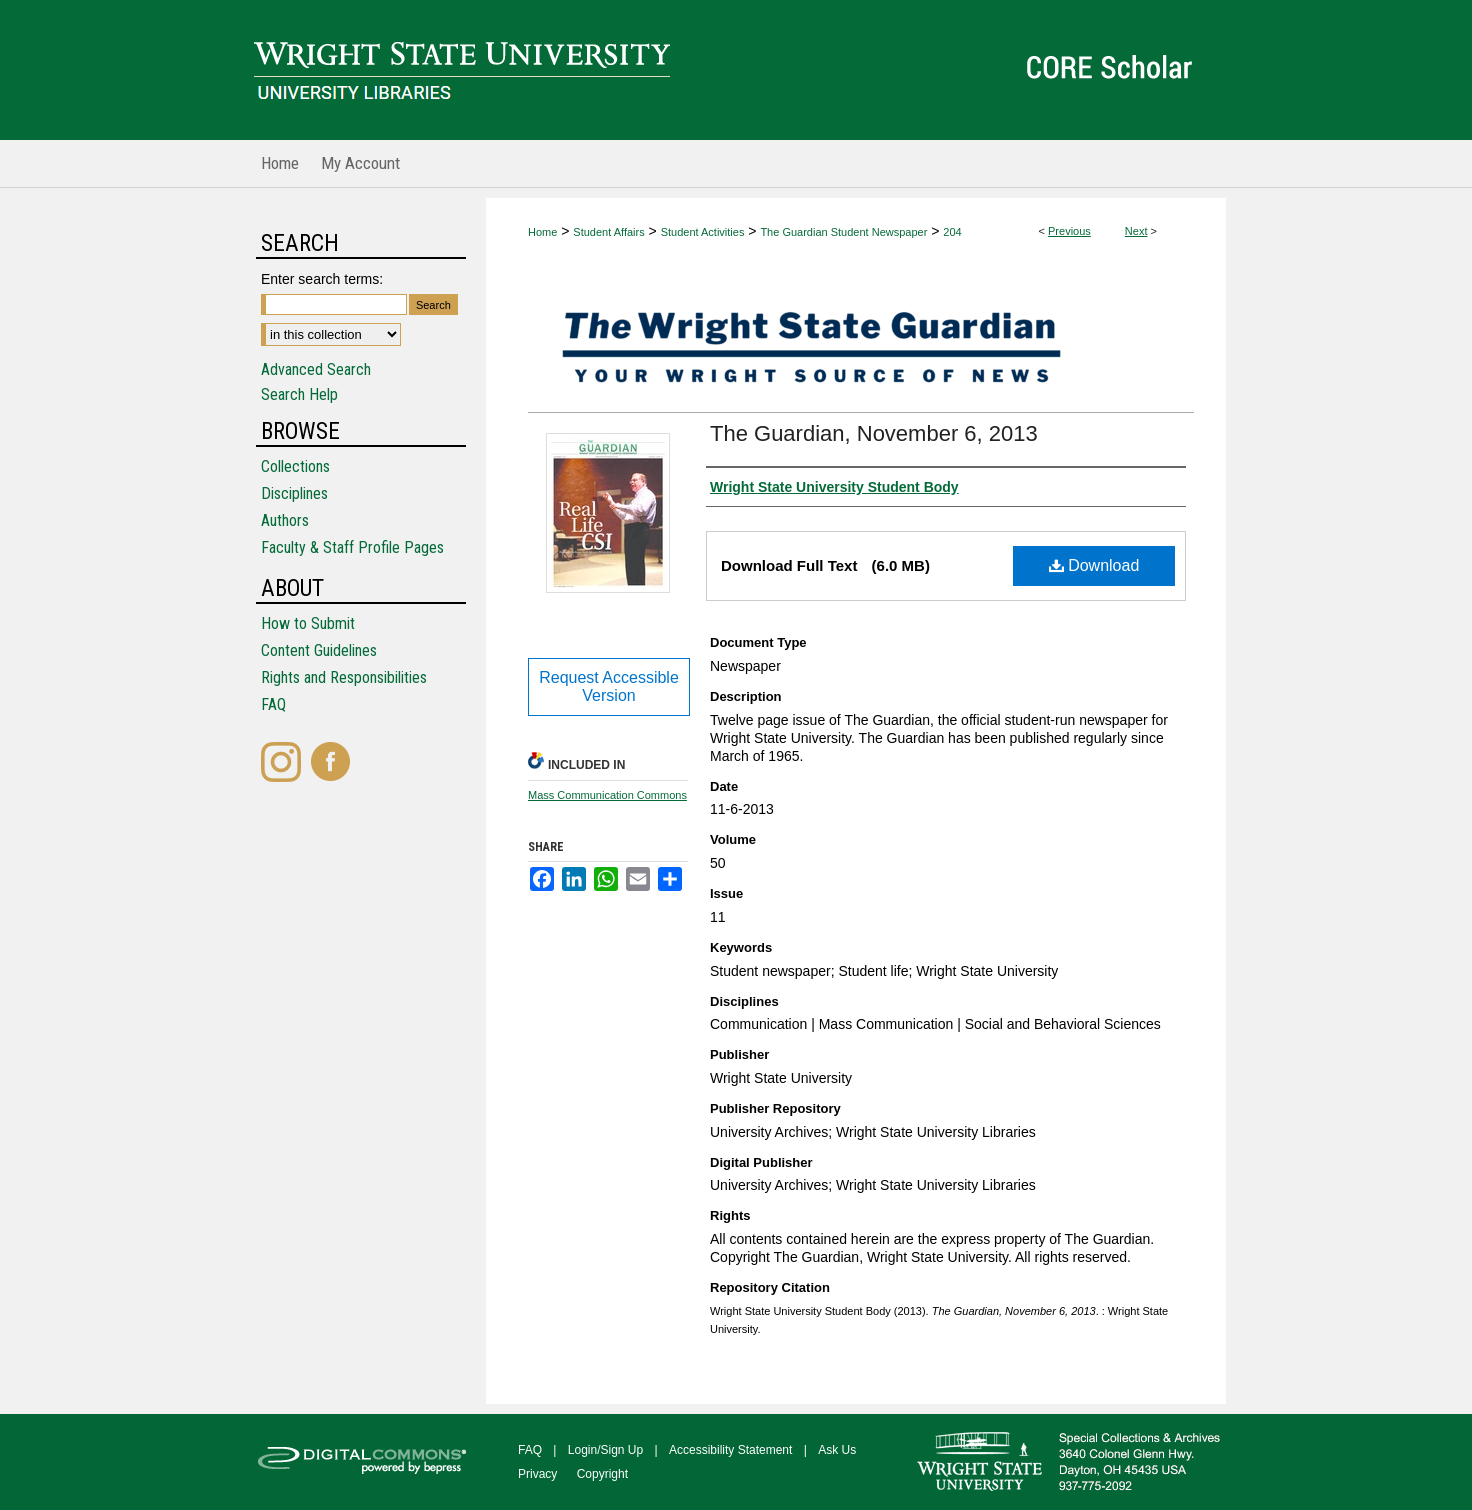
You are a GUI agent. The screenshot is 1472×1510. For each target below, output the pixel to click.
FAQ (273, 704)
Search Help (299, 394)
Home (542, 232)
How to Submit (308, 623)
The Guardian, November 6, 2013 (874, 433)
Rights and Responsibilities (344, 677)
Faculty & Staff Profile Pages (352, 547)
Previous (1069, 231)
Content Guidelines (319, 650)
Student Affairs (608, 232)
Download (1094, 565)
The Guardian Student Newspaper (843, 232)
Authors (285, 520)
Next (1136, 231)
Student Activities (703, 232)
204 (952, 232)
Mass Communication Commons (607, 795)
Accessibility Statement (730, 1450)
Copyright (602, 1474)
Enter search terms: (322, 279)
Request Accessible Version (609, 686)
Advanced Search (316, 369)
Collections (295, 466)
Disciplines (294, 493)
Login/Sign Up (605, 1450)
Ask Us (837, 1450)
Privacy (537, 1474)
